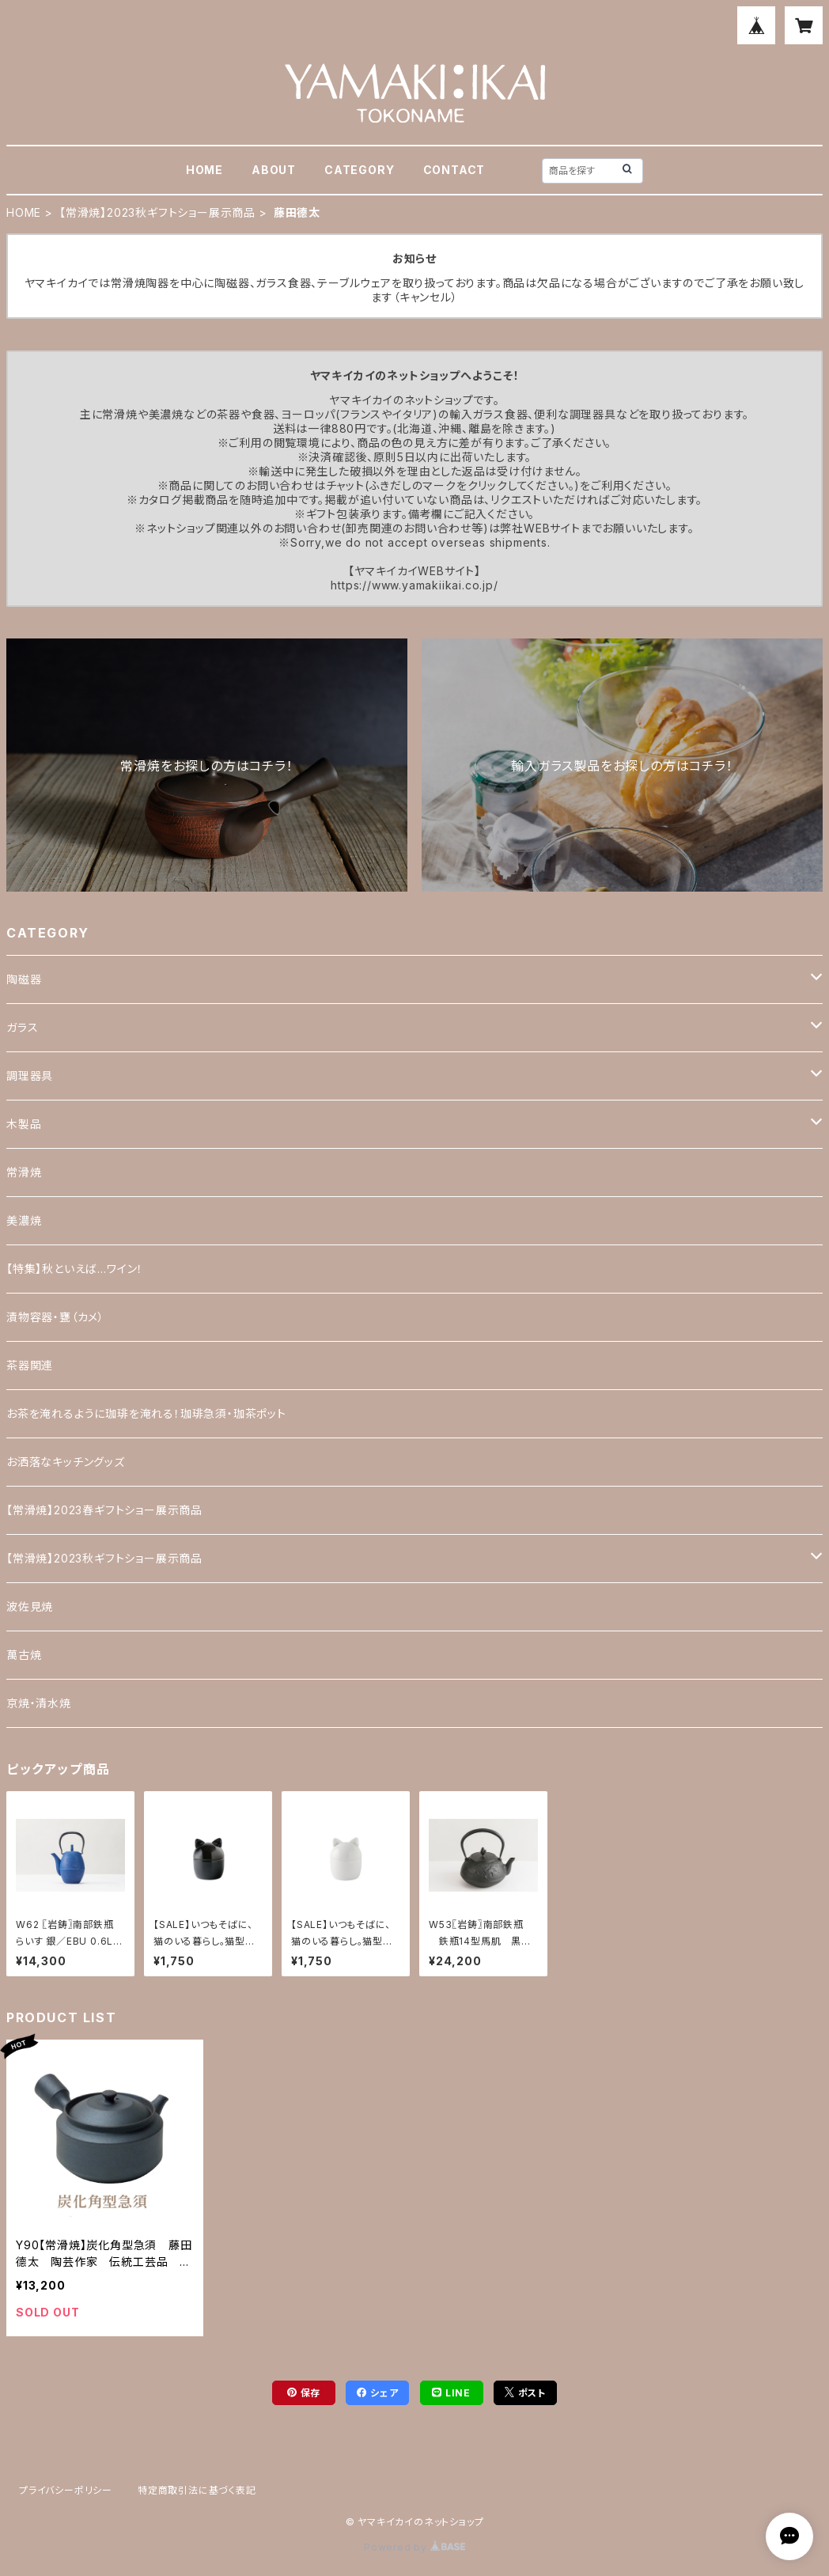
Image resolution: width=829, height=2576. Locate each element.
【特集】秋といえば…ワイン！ (74, 1268)
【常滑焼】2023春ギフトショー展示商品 (104, 1510)
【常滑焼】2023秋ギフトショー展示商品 (157, 212)
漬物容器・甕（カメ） (55, 1317)
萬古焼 (23, 1654)
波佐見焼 (29, 1606)
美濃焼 (23, 1220)
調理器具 (29, 1075)
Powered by (414, 2547)
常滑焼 (23, 1172)
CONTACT (454, 169)
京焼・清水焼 (38, 1703)
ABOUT (274, 169)
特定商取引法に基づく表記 (197, 2490)
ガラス (22, 1027)
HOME (204, 169)
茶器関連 (29, 1365)
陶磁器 (23, 979)
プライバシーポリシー (65, 2490)
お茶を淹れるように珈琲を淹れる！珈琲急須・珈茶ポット (146, 1413)
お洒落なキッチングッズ (65, 1461)
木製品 (23, 1124)
